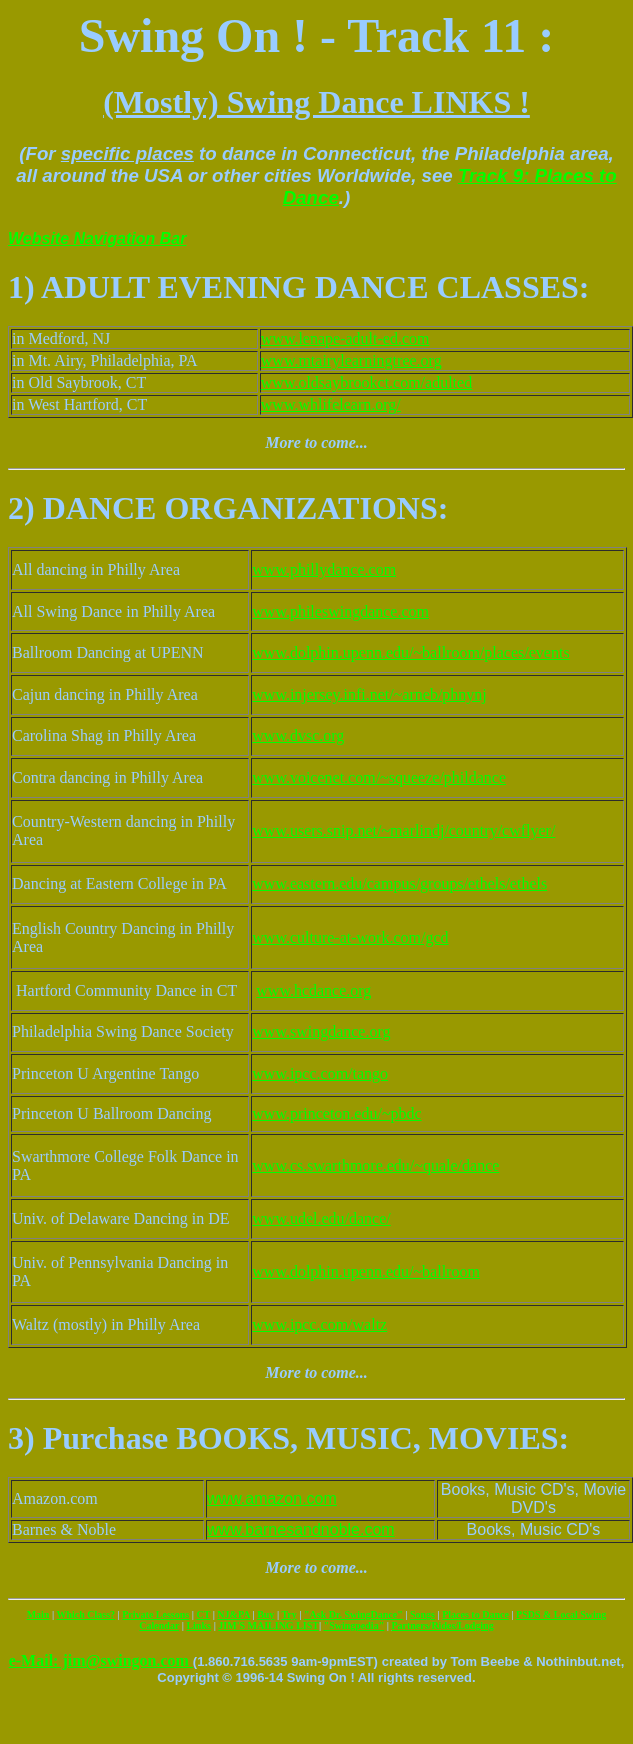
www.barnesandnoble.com (301, 1529)
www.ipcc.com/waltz (319, 1324)
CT (203, 1614)
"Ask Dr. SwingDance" (353, 1614)
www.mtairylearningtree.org (351, 360)
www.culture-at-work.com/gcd (350, 937)
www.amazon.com (272, 1498)
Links (198, 1625)
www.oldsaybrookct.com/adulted (366, 382)
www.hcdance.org (313, 990)
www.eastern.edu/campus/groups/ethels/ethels (399, 883)
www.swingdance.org (321, 1031)
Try (288, 1614)
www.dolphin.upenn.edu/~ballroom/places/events (410, 652)
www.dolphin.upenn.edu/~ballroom (366, 1271)
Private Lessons (155, 1614)
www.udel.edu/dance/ (321, 1218)
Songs (422, 1614)
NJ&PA (233, 1614)
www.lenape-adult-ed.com (345, 338)
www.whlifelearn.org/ (331, 404)
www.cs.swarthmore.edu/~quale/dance (375, 1165)
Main (38, 1614)
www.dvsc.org (298, 735)
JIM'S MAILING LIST (268, 1625)
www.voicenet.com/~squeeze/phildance (379, 777)
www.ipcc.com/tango (320, 1073)
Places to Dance (475, 1614)
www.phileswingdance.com (340, 611)
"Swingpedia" (354, 1625)
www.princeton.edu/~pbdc (336, 1113)
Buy (265, 1614)
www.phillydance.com (324, 569)
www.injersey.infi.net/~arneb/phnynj (369, 694)
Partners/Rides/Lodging (442, 1625)
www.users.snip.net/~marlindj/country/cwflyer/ (403, 830)
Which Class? (85, 1614)
